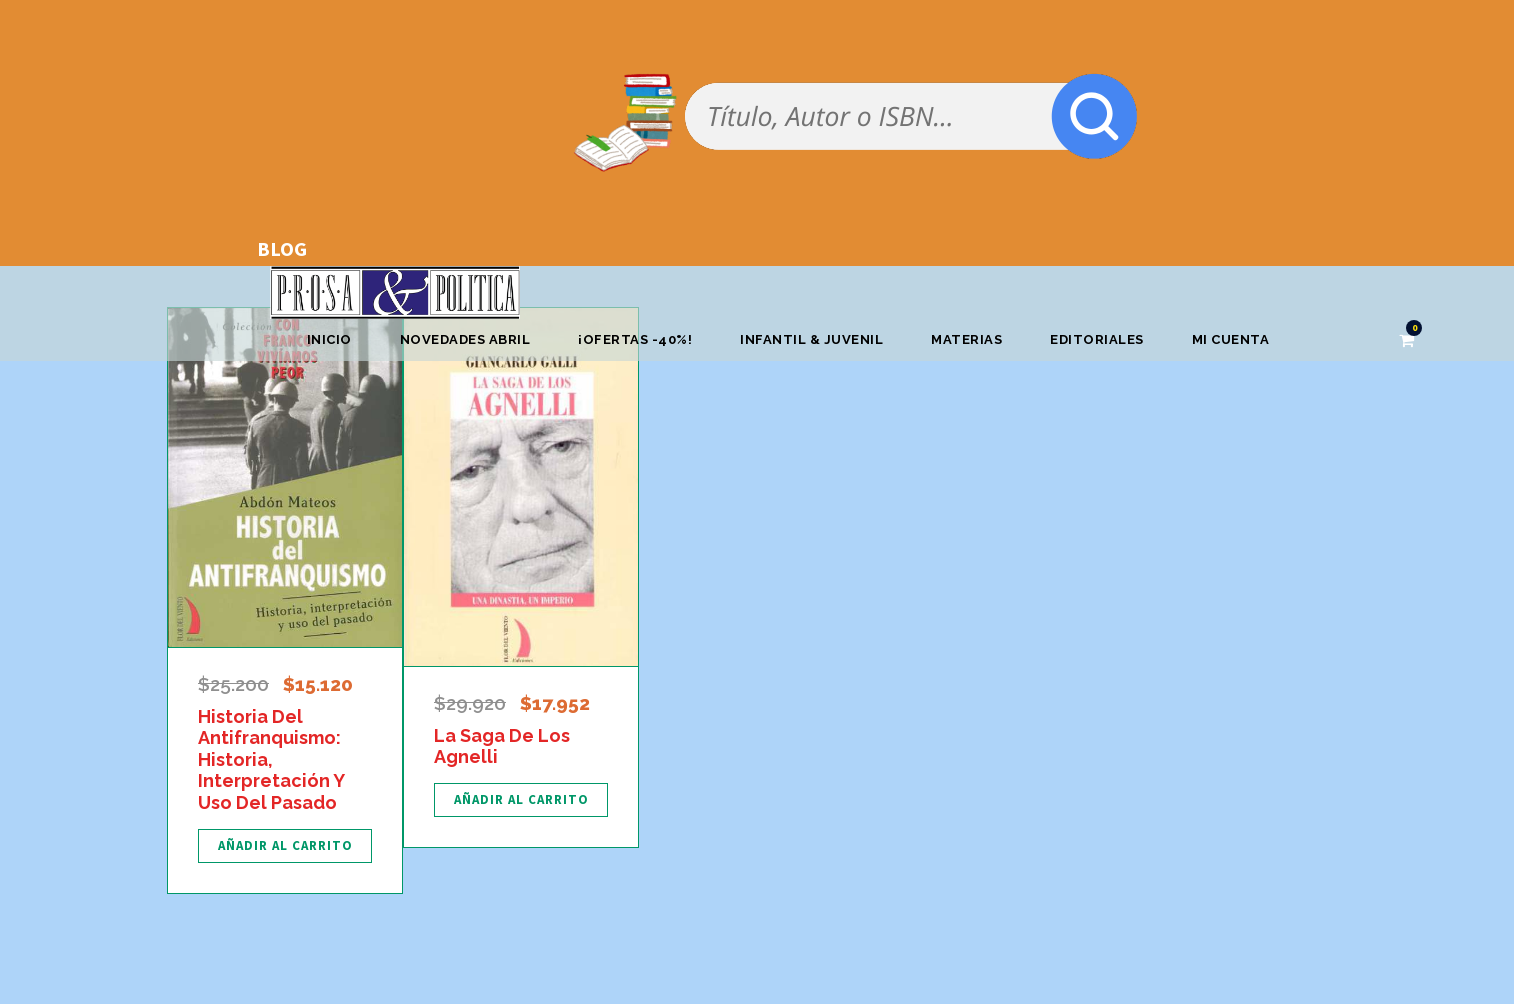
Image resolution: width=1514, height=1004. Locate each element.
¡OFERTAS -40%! (635, 339)
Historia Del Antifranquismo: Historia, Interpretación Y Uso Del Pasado (271, 759)
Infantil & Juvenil (811, 339)
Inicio (329, 339)
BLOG (282, 248)
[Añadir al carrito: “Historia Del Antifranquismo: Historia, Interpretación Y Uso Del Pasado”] (285, 846)
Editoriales (1097, 339)
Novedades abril (465, 339)
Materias (966, 339)
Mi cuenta (1231, 339)
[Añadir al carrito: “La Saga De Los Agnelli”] (521, 800)
